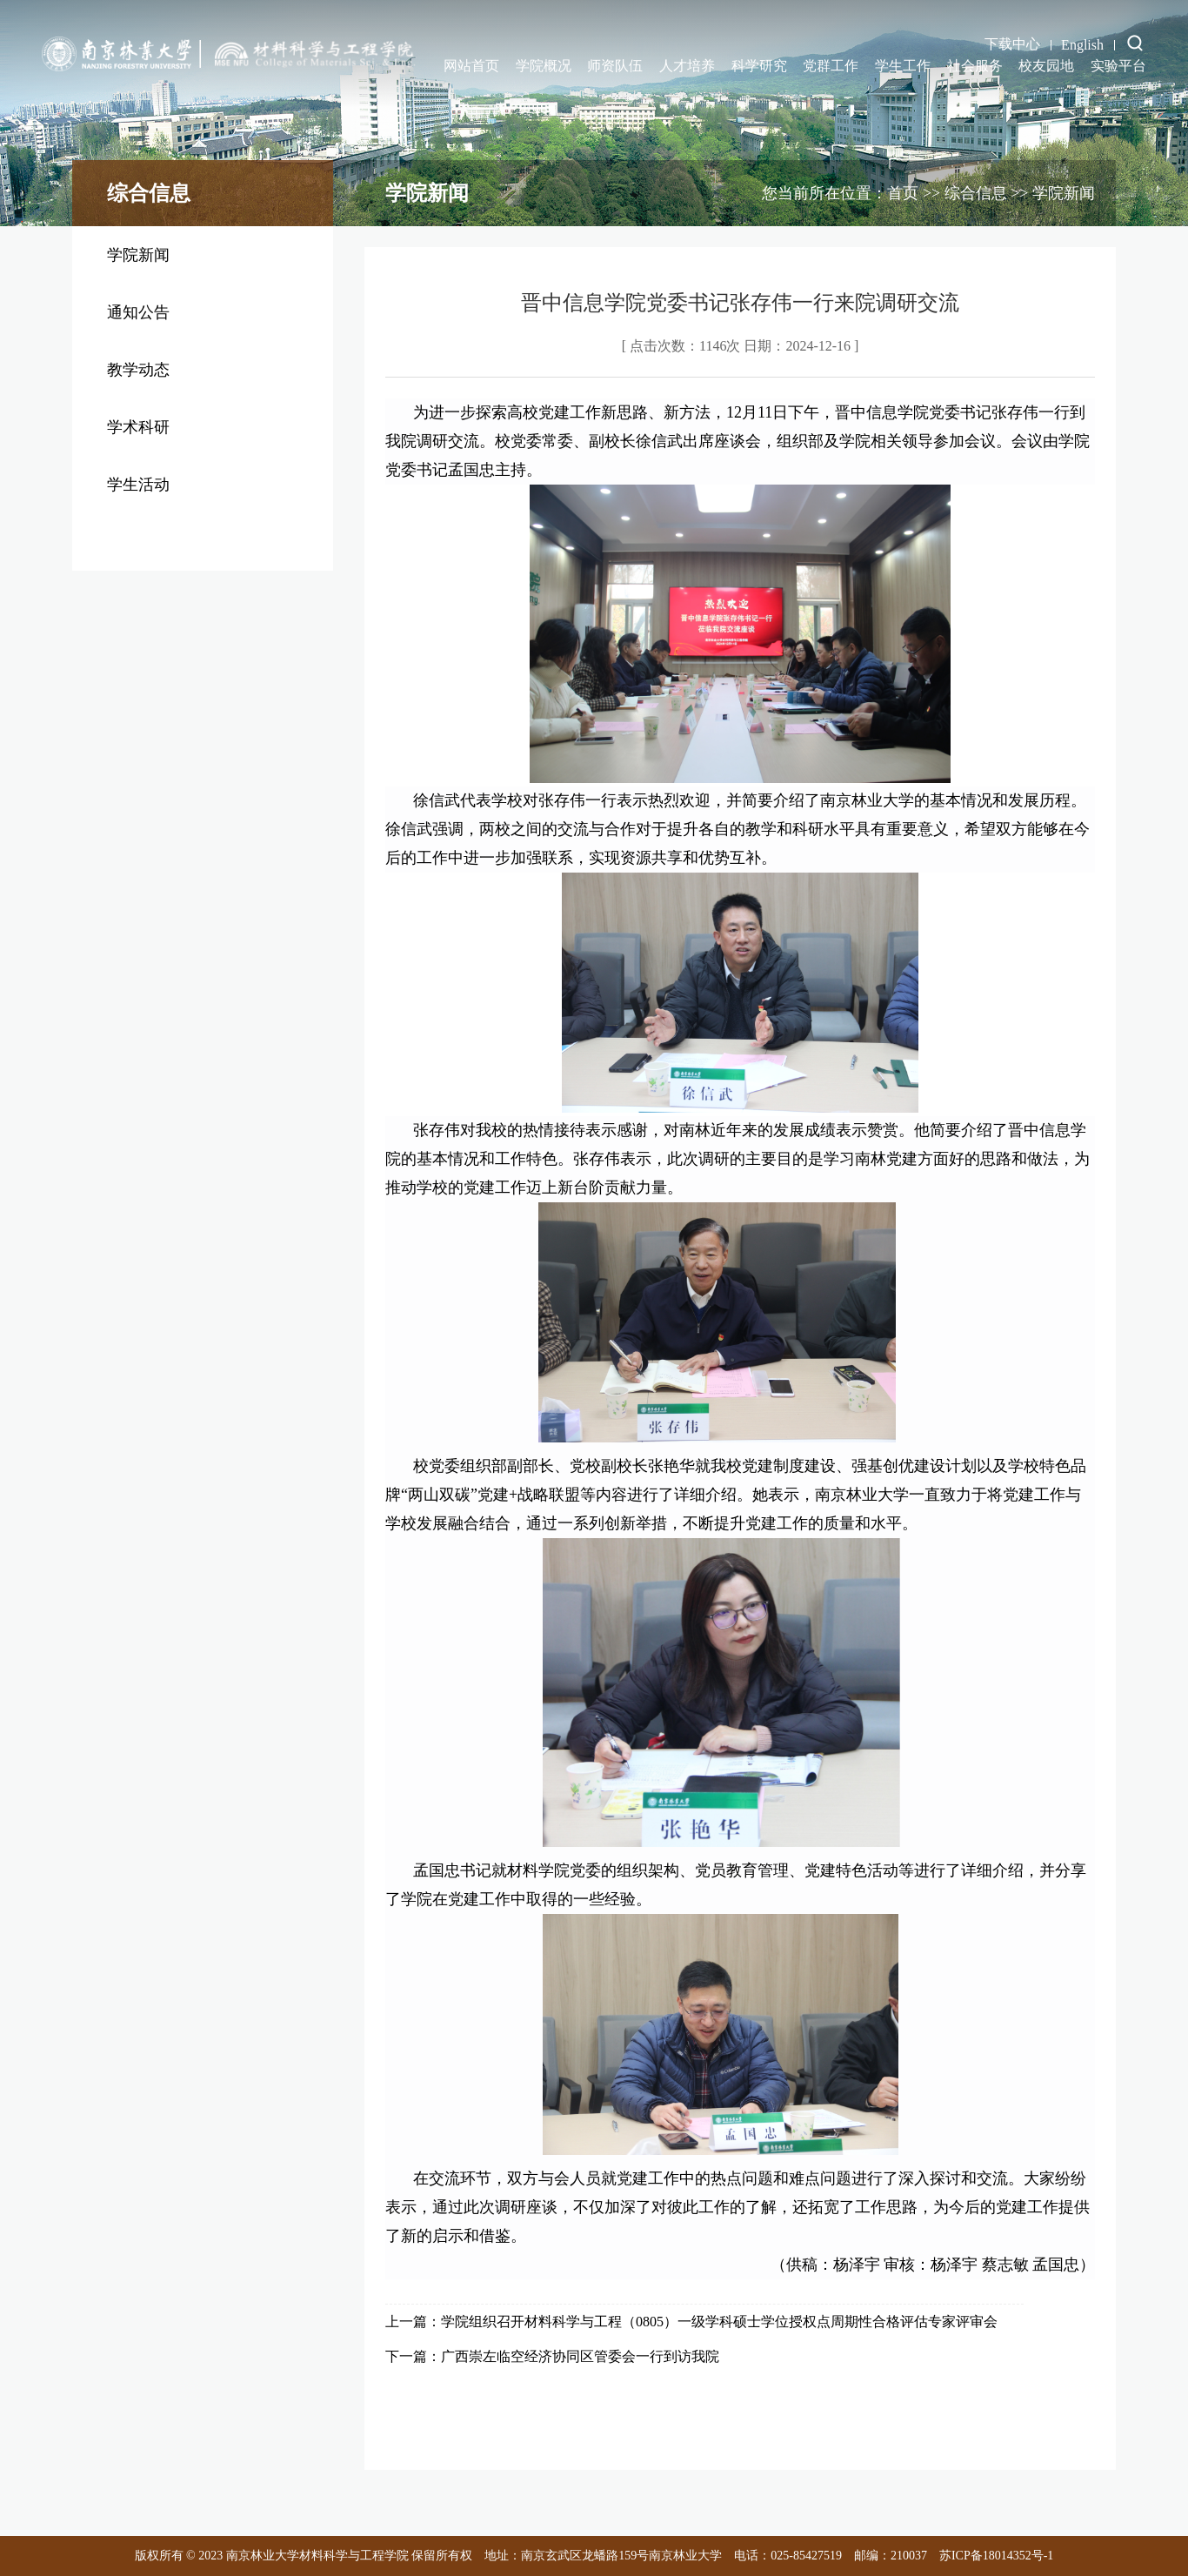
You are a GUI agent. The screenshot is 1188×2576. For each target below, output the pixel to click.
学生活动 (138, 484)
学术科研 (138, 427)
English (1082, 44)
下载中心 (1012, 44)
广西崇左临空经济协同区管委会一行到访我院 (580, 2356)
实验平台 (1118, 65)
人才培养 (687, 65)
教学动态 (138, 369)
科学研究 (759, 65)
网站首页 (471, 65)
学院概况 (543, 65)
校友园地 (1046, 65)
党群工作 (830, 65)
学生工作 (903, 65)
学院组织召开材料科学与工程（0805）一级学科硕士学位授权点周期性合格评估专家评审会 (719, 2321)
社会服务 (975, 65)
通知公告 (138, 312)
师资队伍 (615, 65)
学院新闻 (138, 255)
